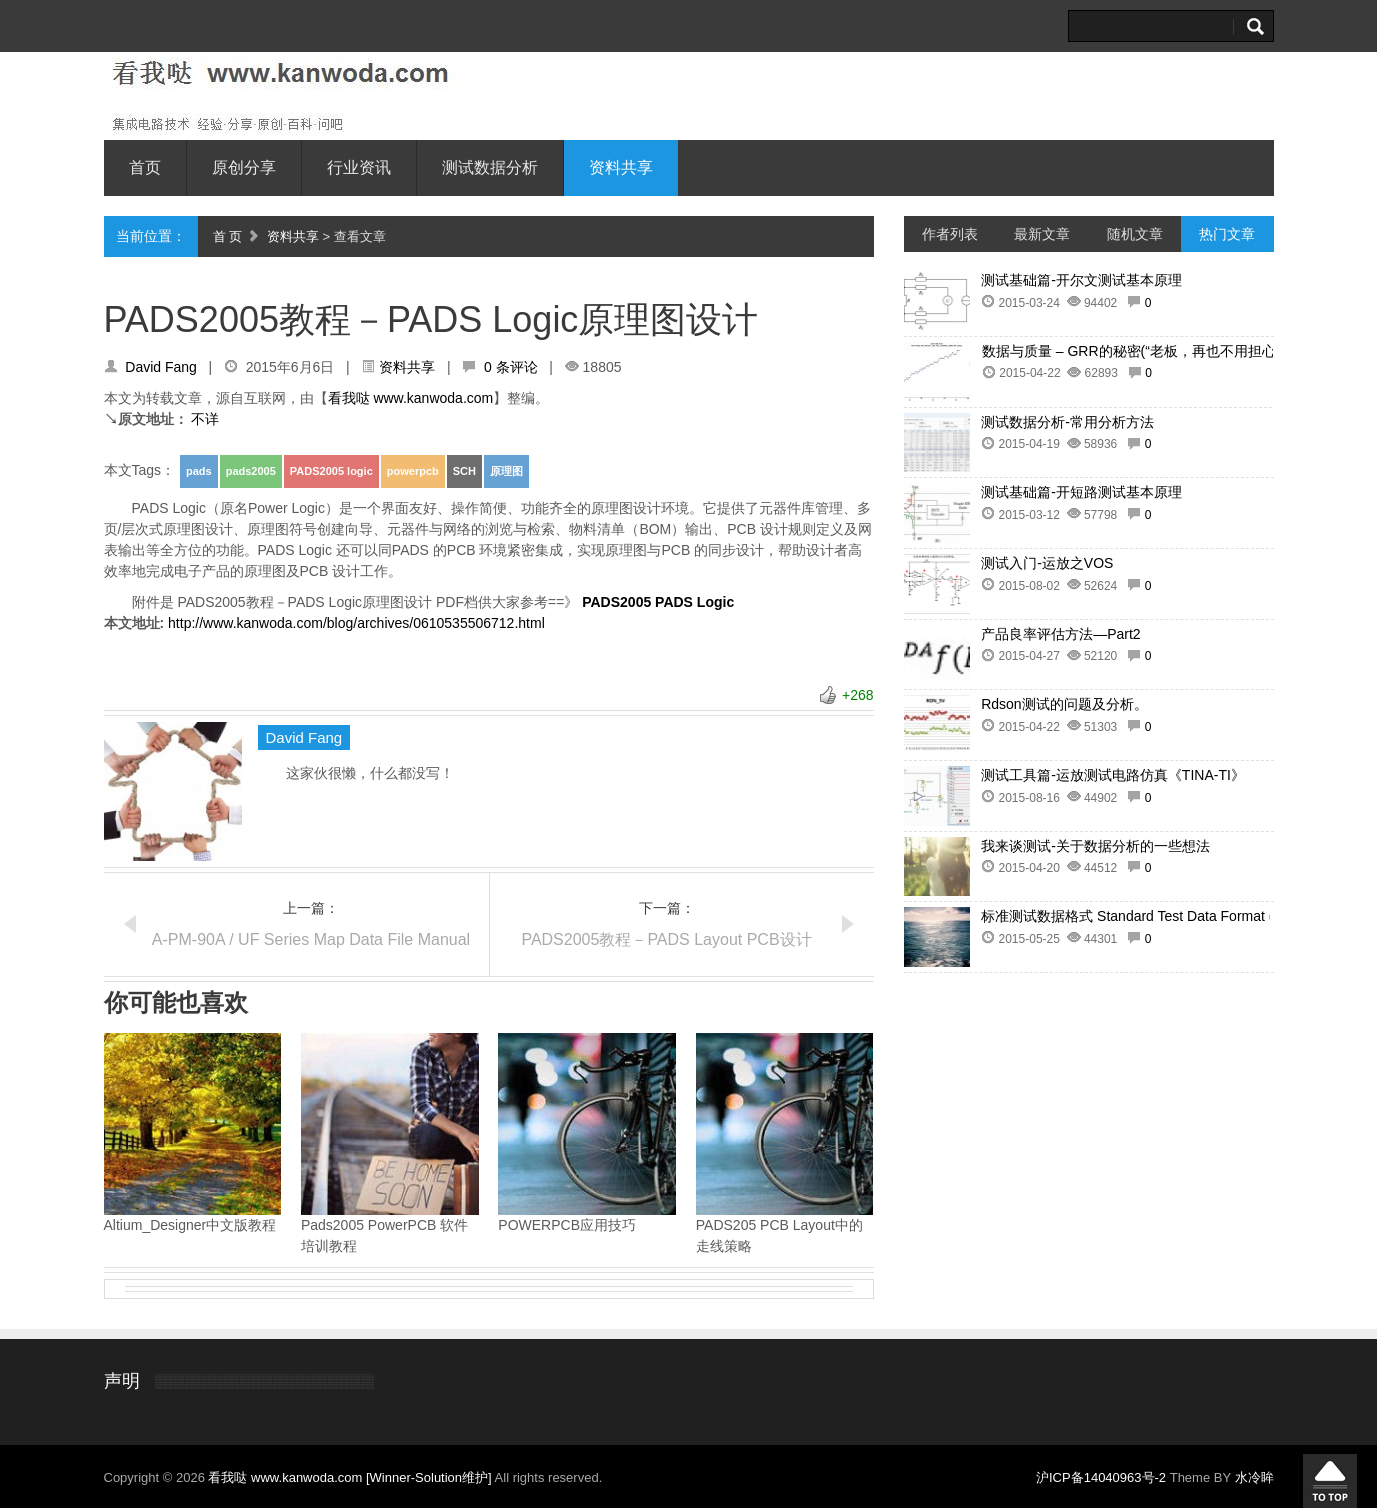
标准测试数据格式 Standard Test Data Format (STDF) (1147, 916)
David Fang (161, 367)
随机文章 (1135, 234)
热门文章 (1227, 234)
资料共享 (621, 167)
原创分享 (244, 167)
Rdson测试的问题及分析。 (1064, 704)
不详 (205, 419)
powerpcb (413, 471)
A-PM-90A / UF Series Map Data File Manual (311, 939)
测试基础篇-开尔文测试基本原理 (1081, 280)
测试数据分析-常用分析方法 (1067, 422)
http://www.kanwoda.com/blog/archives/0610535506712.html (356, 623)
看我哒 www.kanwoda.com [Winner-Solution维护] (351, 1477)
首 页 (228, 236)
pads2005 (251, 471)
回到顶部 (1330, 1481)
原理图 (506, 471)
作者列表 (950, 234)
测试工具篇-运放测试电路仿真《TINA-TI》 (1113, 775)
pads (199, 471)
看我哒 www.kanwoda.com (411, 398)
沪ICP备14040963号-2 (1101, 1477)
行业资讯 (359, 167)
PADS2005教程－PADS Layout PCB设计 (666, 939)
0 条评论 (511, 367)
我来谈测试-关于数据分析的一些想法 (1095, 846)
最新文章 (1042, 234)
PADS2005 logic (331, 471)
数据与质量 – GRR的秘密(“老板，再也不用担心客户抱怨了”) (1168, 351)
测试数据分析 (490, 167)
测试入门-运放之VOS (1047, 563)
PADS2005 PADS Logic (658, 602)
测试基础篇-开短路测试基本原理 (1081, 492)
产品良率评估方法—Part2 (1060, 634)
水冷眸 (1254, 1477)
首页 (145, 167)
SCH (464, 471)
